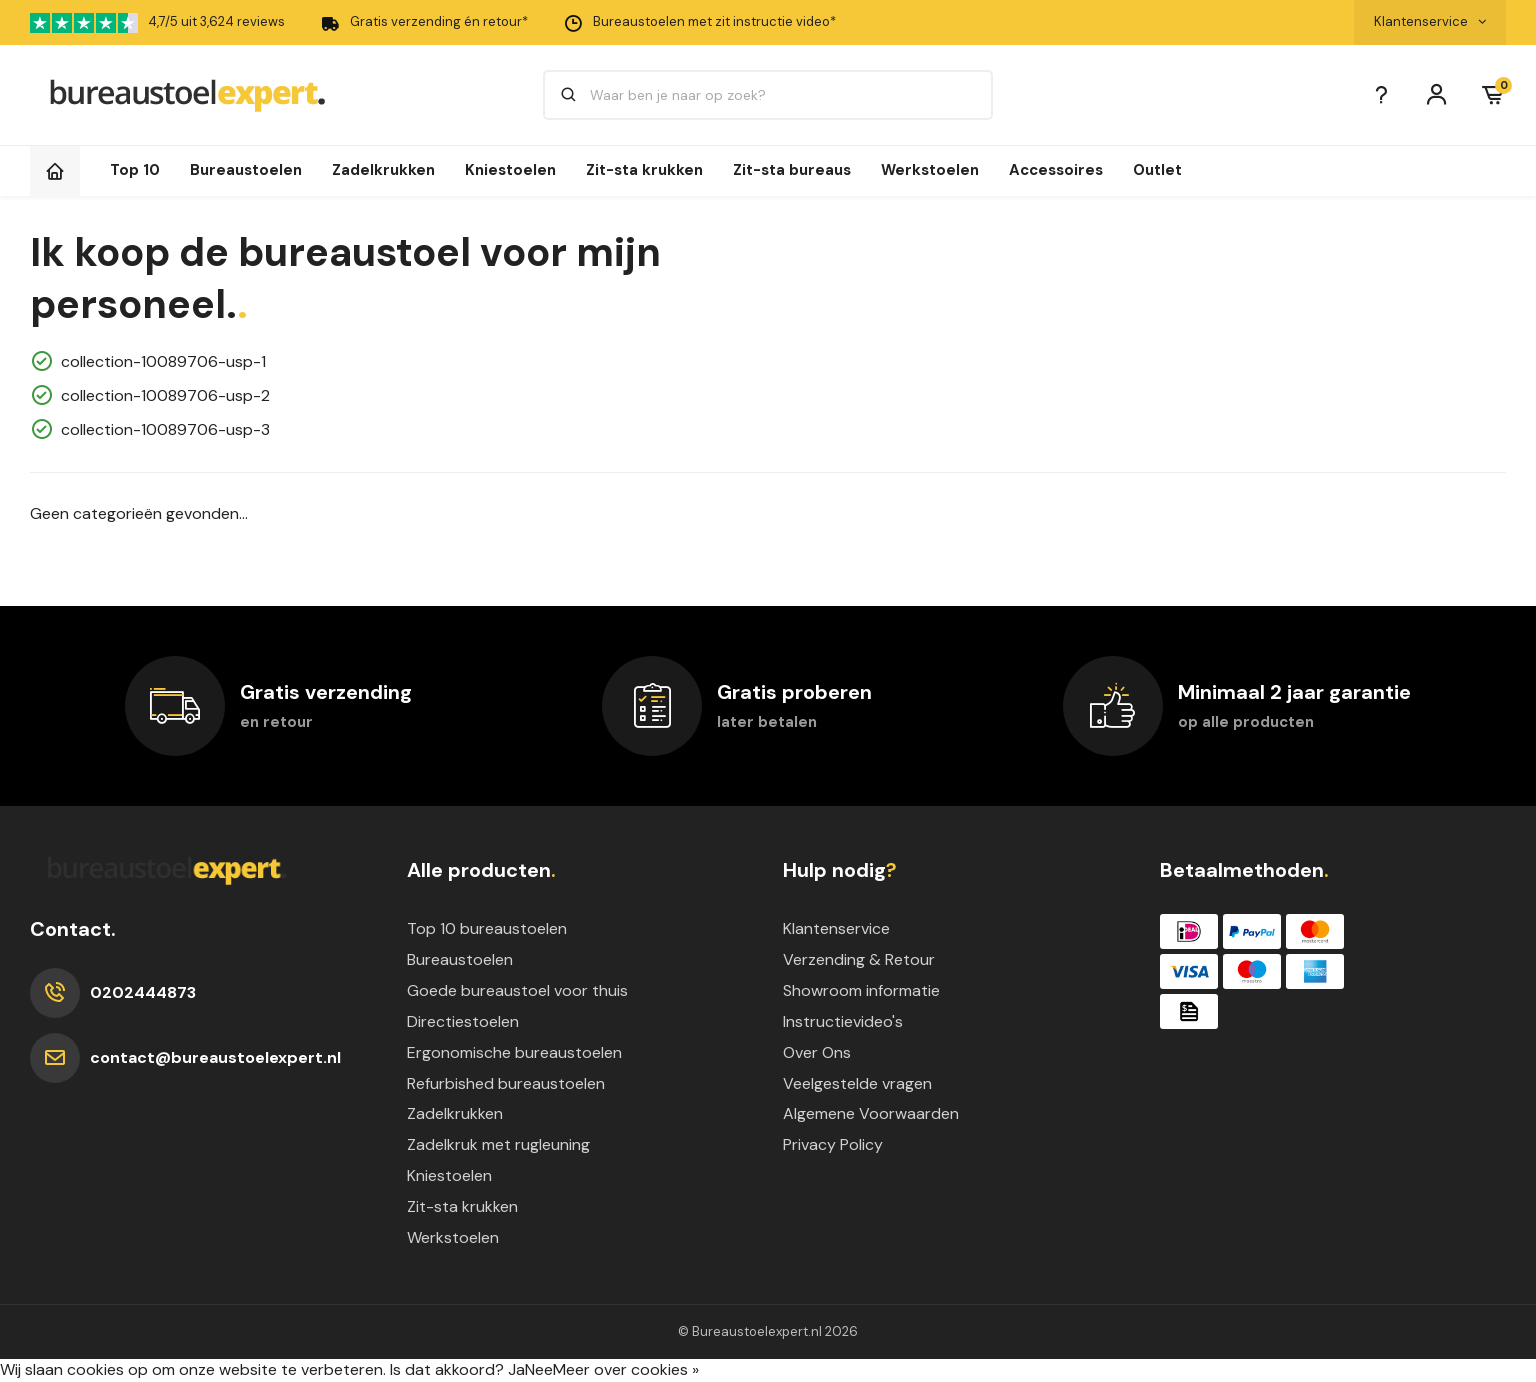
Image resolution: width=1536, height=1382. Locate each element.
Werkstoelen (930, 170)
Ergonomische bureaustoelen (514, 1052)
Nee (539, 1369)
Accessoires (1056, 170)
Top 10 (135, 170)
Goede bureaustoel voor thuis (517, 990)
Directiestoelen (463, 1021)
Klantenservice (836, 928)
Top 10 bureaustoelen (487, 928)
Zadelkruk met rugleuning (498, 1144)
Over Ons (817, 1052)
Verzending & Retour (859, 959)
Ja (516, 1369)
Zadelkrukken (383, 170)
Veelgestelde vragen (857, 1083)
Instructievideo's (843, 1021)
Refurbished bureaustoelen (506, 1083)
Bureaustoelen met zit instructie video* (699, 23)
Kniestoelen (510, 170)
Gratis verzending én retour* (424, 23)
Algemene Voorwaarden (871, 1113)
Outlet (1157, 170)
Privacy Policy (833, 1144)
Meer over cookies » (626, 1369)
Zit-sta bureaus (792, 170)
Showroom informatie (861, 990)
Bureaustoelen (246, 170)
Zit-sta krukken (644, 170)
